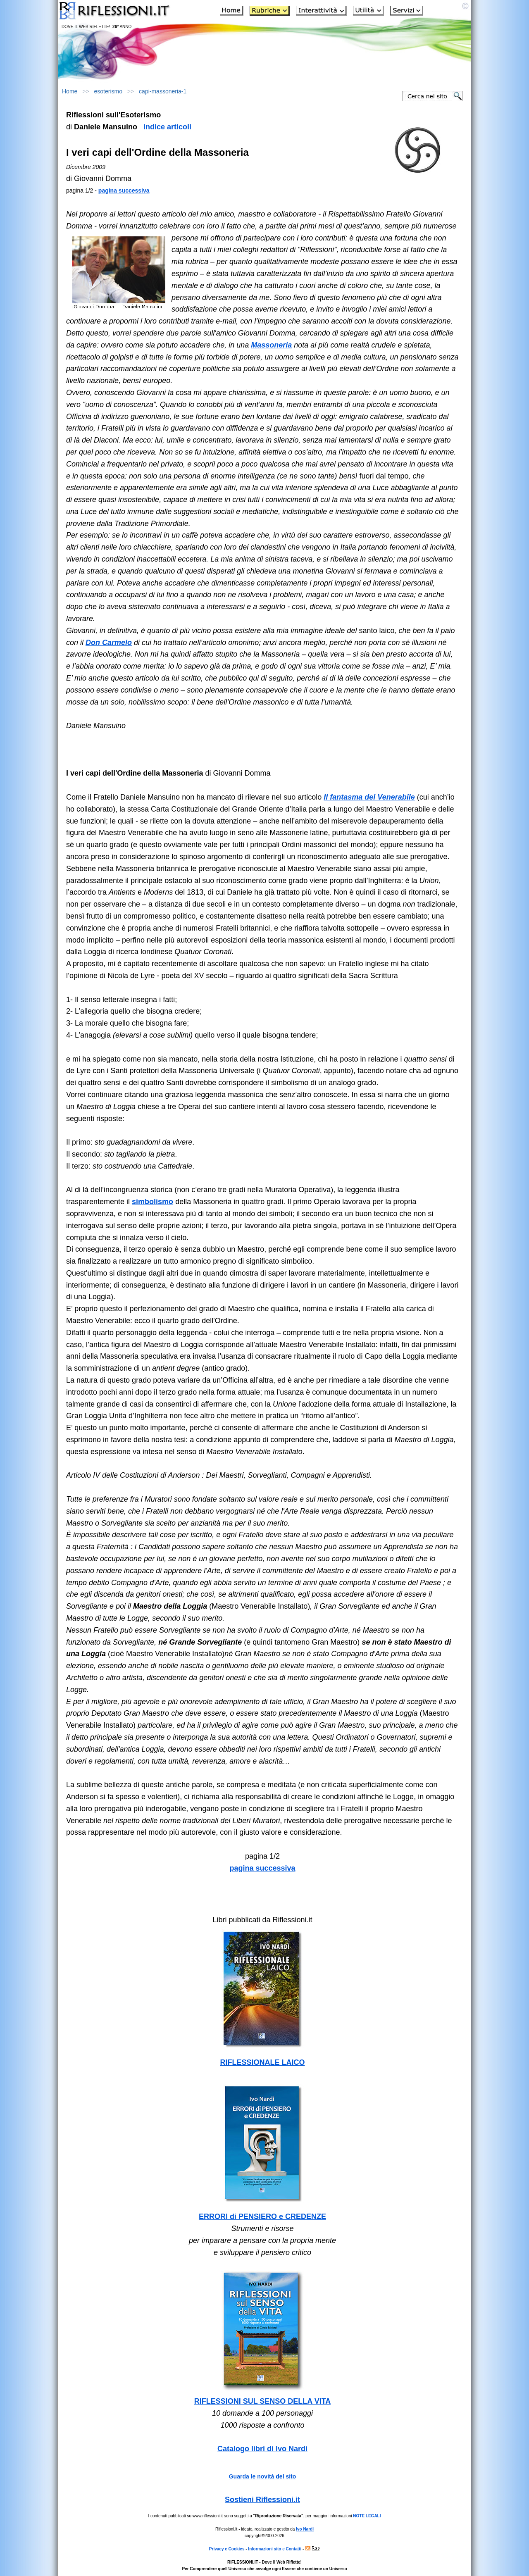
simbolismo (152, 1202)
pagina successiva (124, 190)
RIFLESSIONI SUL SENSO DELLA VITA (262, 2401)
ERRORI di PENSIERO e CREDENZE (262, 2216)
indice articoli (167, 127)
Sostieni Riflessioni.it (262, 2499)
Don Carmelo (109, 642)
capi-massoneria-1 (162, 91)
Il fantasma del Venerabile (369, 797)
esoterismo (108, 91)
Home (69, 91)
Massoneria (271, 345)
